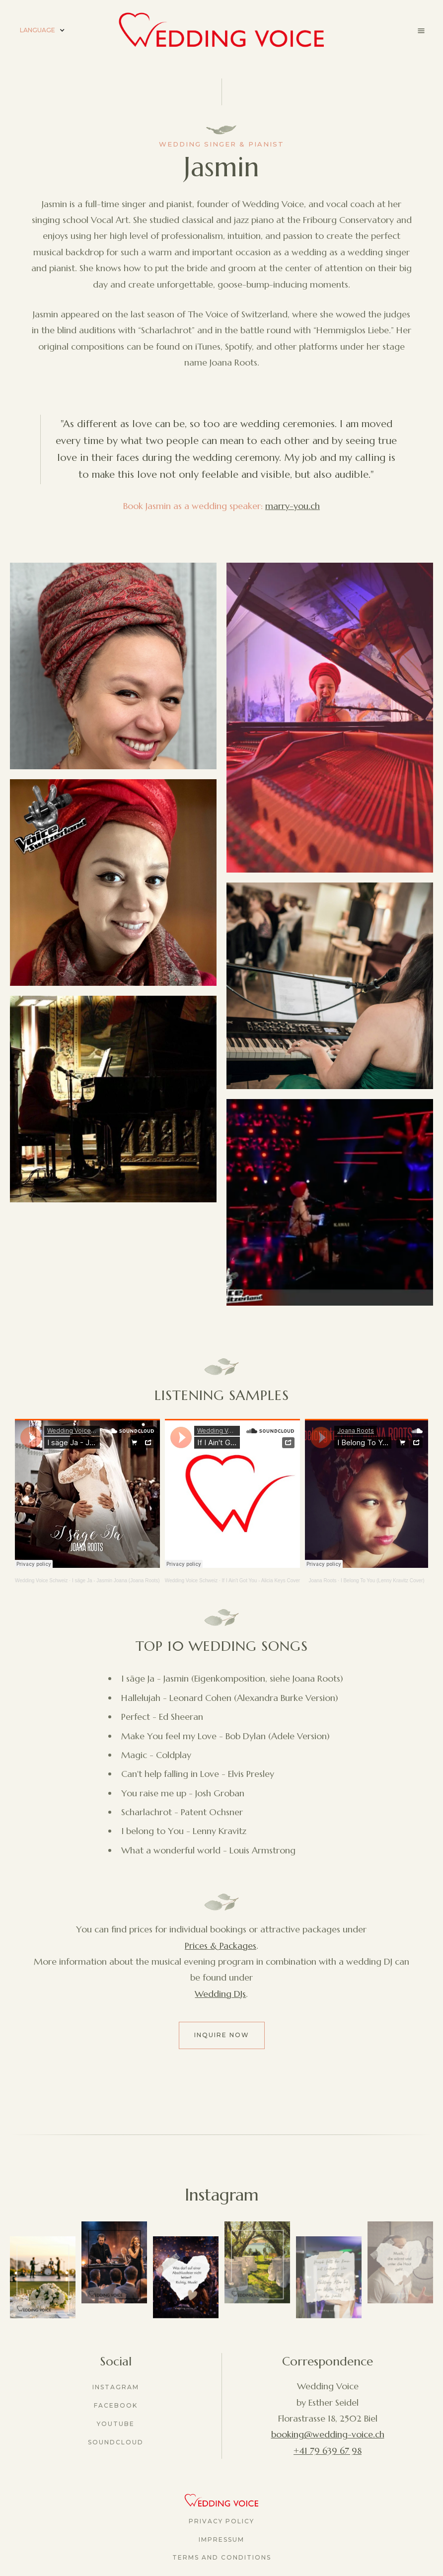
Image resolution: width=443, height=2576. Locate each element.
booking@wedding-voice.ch (327, 2434)
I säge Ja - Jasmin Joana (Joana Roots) (116, 1580)
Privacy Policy (221, 2521)
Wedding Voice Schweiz (41, 1580)
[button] (42, 30)
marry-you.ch (292, 506)
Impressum (221, 2539)
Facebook (116, 2405)
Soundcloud (116, 2442)
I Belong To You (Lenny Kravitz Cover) (383, 1580)
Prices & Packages (220, 1945)
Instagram (115, 2387)
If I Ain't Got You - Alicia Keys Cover (261, 1580)
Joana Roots (322, 1580)
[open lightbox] (113, 666)
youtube (116, 2424)
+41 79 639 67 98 (328, 2450)
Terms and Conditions (221, 2557)
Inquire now (221, 2035)
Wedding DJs (220, 1993)
